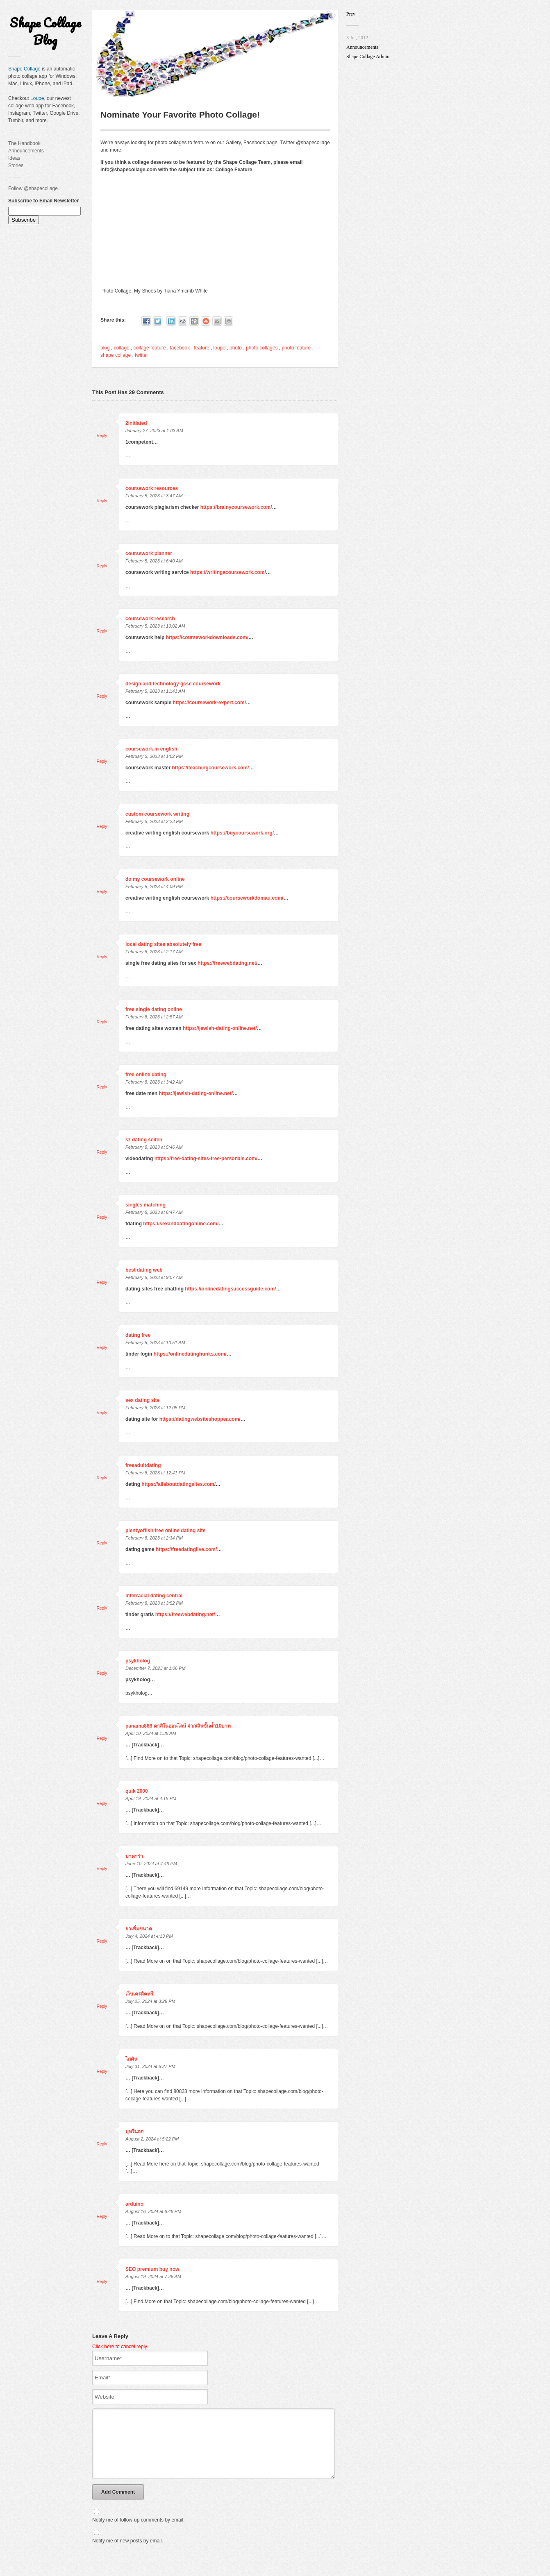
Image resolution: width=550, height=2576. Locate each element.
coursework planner (148, 553)
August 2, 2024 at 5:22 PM (152, 2138)
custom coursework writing (157, 814)
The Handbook (24, 143)
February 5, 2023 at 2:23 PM (154, 821)
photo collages (261, 348)
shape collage (115, 355)
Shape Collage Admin (367, 56)
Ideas (14, 158)
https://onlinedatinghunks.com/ (190, 1354)
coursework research (150, 618)
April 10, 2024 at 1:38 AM (150, 1733)
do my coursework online (155, 879)
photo (236, 348)
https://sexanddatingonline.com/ (180, 1224)
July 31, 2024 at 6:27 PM (150, 2066)
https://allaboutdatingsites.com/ (178, 1484)
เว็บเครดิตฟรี (139, 1994)
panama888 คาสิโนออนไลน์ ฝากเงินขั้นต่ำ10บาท (178, 1726)
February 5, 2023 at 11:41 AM (155, 691)
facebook (180, 348)
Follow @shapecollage (33, 188)
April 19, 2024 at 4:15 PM (150, 1798)
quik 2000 (136, 1791)
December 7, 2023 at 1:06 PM (155, 1668)
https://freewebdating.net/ (227, 963)
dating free (137, 1335)
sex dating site (142, 1400)
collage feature (150, 348)
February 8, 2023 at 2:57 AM (154, 1016)
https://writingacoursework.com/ (228, 572)
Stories (15, 165)
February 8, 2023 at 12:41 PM (155, 1472)
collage (122, 348)
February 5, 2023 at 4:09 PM (154, 886)
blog (105, 348)
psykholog (137, 1661)
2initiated (136, 423)
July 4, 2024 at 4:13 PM (149, 1936)
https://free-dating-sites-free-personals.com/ (206, 1158)
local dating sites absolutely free (163, 944)
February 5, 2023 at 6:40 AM (154, 560)
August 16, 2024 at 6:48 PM (153, 2211)
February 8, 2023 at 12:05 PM (155, 1407)
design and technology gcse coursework (172, 684)
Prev (350, 14)
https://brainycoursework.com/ (236, 507)
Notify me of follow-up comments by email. (138, 2532)
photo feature (296, 348)
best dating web (144, 1270)
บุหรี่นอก (134, 2131)
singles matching (145, 1205)
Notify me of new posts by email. (127, 2553)
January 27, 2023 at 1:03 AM (154, 430)
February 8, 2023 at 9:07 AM (154, 1277)
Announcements (26, 151)
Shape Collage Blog (45, 31)
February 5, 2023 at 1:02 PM (154, 756)
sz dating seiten (143, 1140)
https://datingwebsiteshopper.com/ (200, 1419)
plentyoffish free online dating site (165, 1530)
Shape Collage (24, 69)
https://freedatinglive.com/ (186, 1549)
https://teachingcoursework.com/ (210, 768)
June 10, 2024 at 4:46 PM (151, 1863)
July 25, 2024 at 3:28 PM (150, 2001)
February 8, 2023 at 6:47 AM (154, 1212)
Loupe (37, 98)
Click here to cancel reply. (120, 2346)
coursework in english (151, 749)
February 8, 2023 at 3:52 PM (154, 1603)
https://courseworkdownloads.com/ (207, 637)
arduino (134, 2204)
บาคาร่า (134, 1856)
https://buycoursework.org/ (242, 833)
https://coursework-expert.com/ (209, 702)
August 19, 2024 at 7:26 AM (153, 2276)
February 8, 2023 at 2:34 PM (154, 1537)
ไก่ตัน (131, 2059)
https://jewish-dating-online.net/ (220, 1028)
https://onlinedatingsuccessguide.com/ (230, 1289)
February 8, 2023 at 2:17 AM (154, 951)
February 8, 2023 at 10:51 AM (155, 1342)
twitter (141, 355)
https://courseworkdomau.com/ (246, 898)
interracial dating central (153, 1596)
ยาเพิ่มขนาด (138, 1929)
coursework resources (151, 488)
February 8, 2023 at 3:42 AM (154, 1081)
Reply (102, 435)
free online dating (145, 1074)
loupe (219, 348)
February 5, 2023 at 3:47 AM (154, 495)
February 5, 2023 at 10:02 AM (155, 626)
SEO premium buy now (152, 2269)
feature (201, 348)
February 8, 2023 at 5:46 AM (154, 1147)
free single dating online (153, 1009)
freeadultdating (143, 1465)
